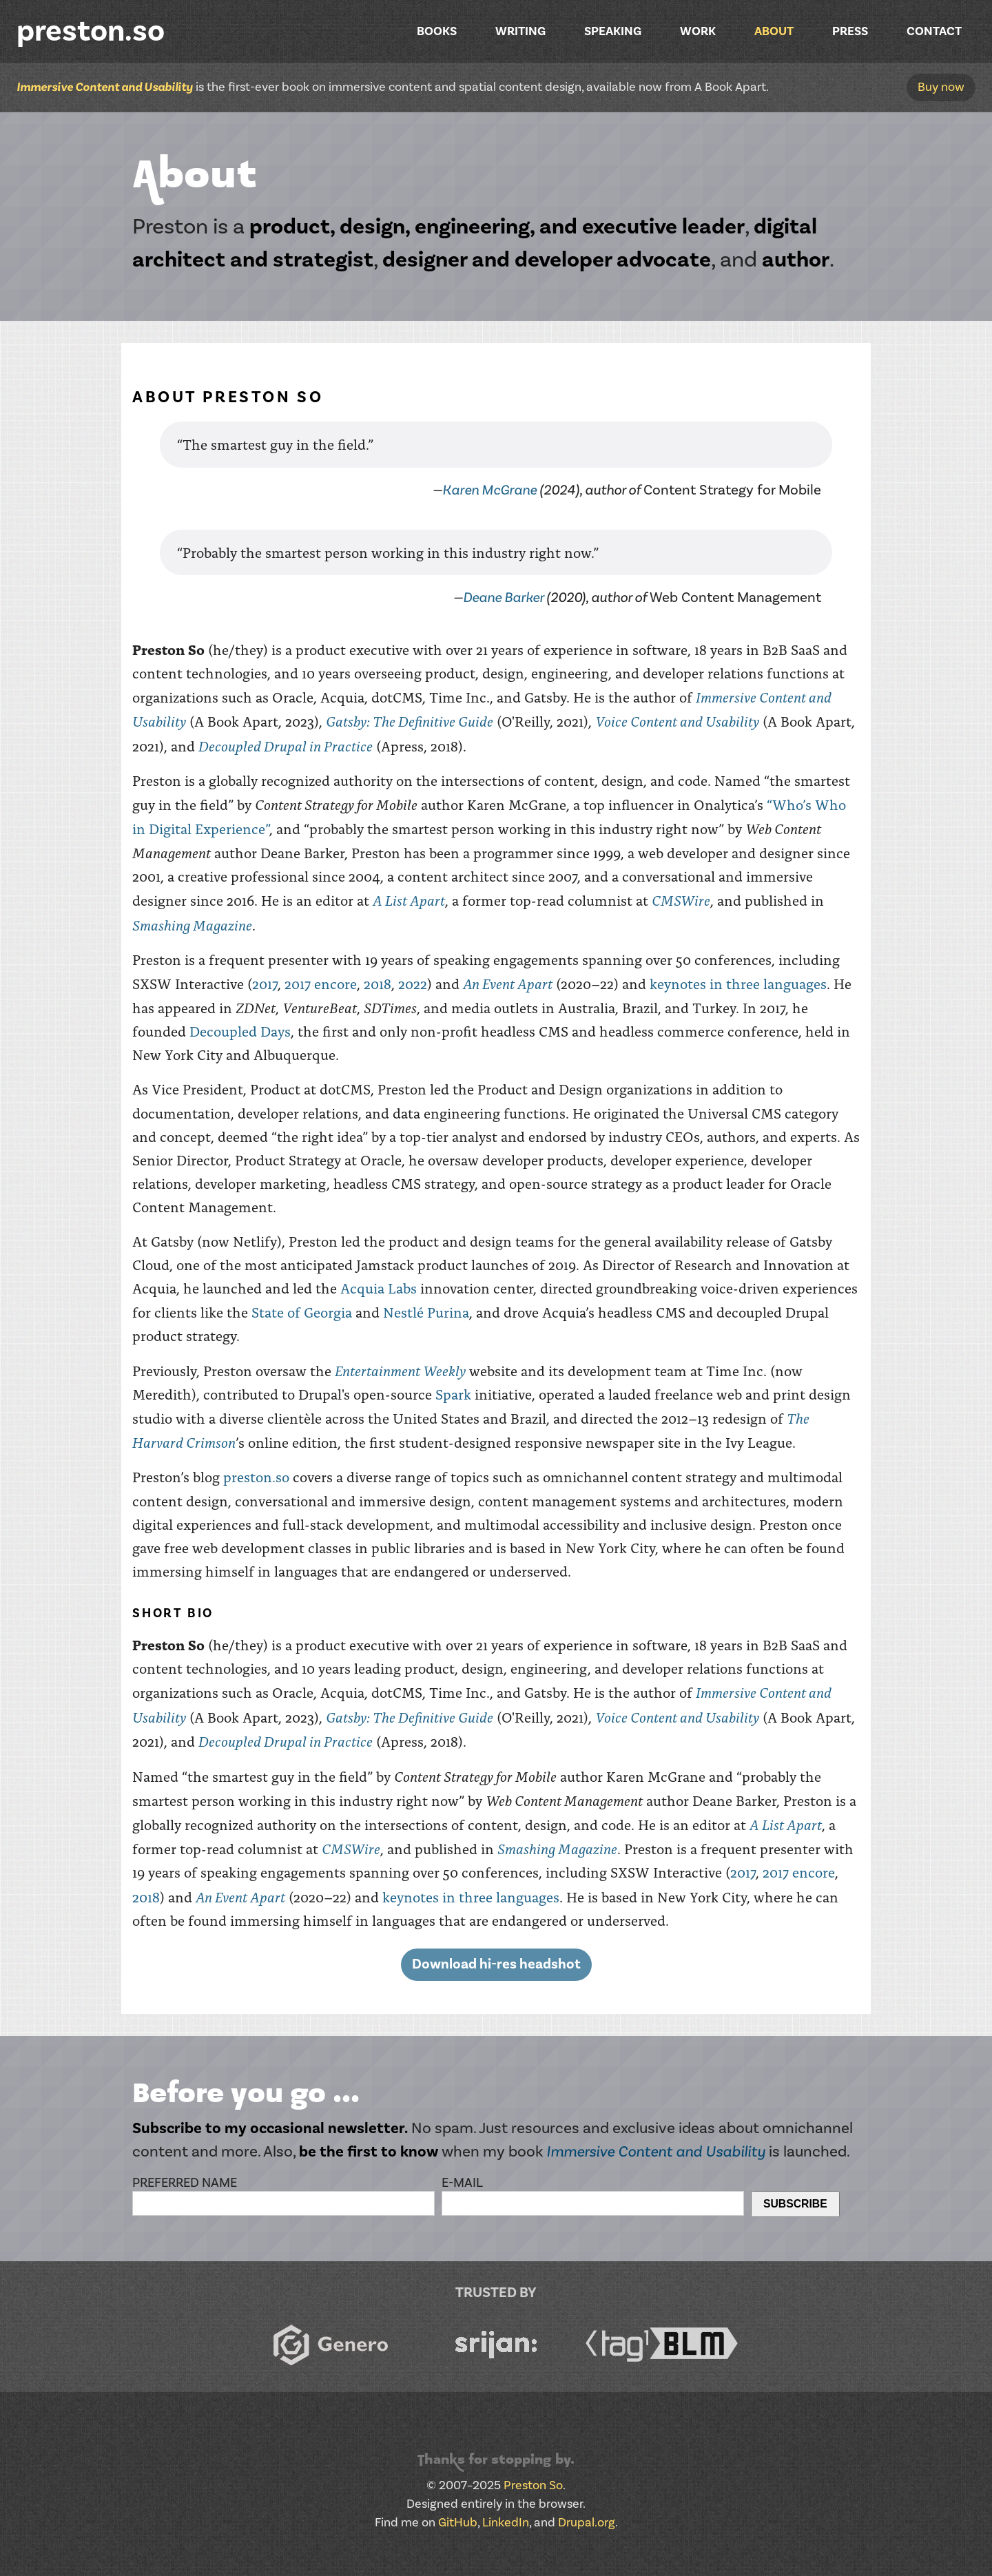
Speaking (612, 31)
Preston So (533, 2485)
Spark (453, 1393)
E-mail (462, 2182)
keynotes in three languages (738, 983)
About (774, 31)
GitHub (457, 2523)
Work (698, 31)
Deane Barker (503, 597)
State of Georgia (301, 1311)
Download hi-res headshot (496, 1964)
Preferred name (184, 2182)
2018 (377, 983)
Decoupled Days (240, 1030)
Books (437, 31)
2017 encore (321, 983)
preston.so (91, 31)
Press (850, 31)
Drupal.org (586, 2523)
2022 (412, 983)
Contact (934, 31)
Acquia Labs (378, 1287)
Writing (520, 31)
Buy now (941, 87)
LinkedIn (505, 2523)
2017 (265, 983)
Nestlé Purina (426, 1311)
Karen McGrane (489, 490)
